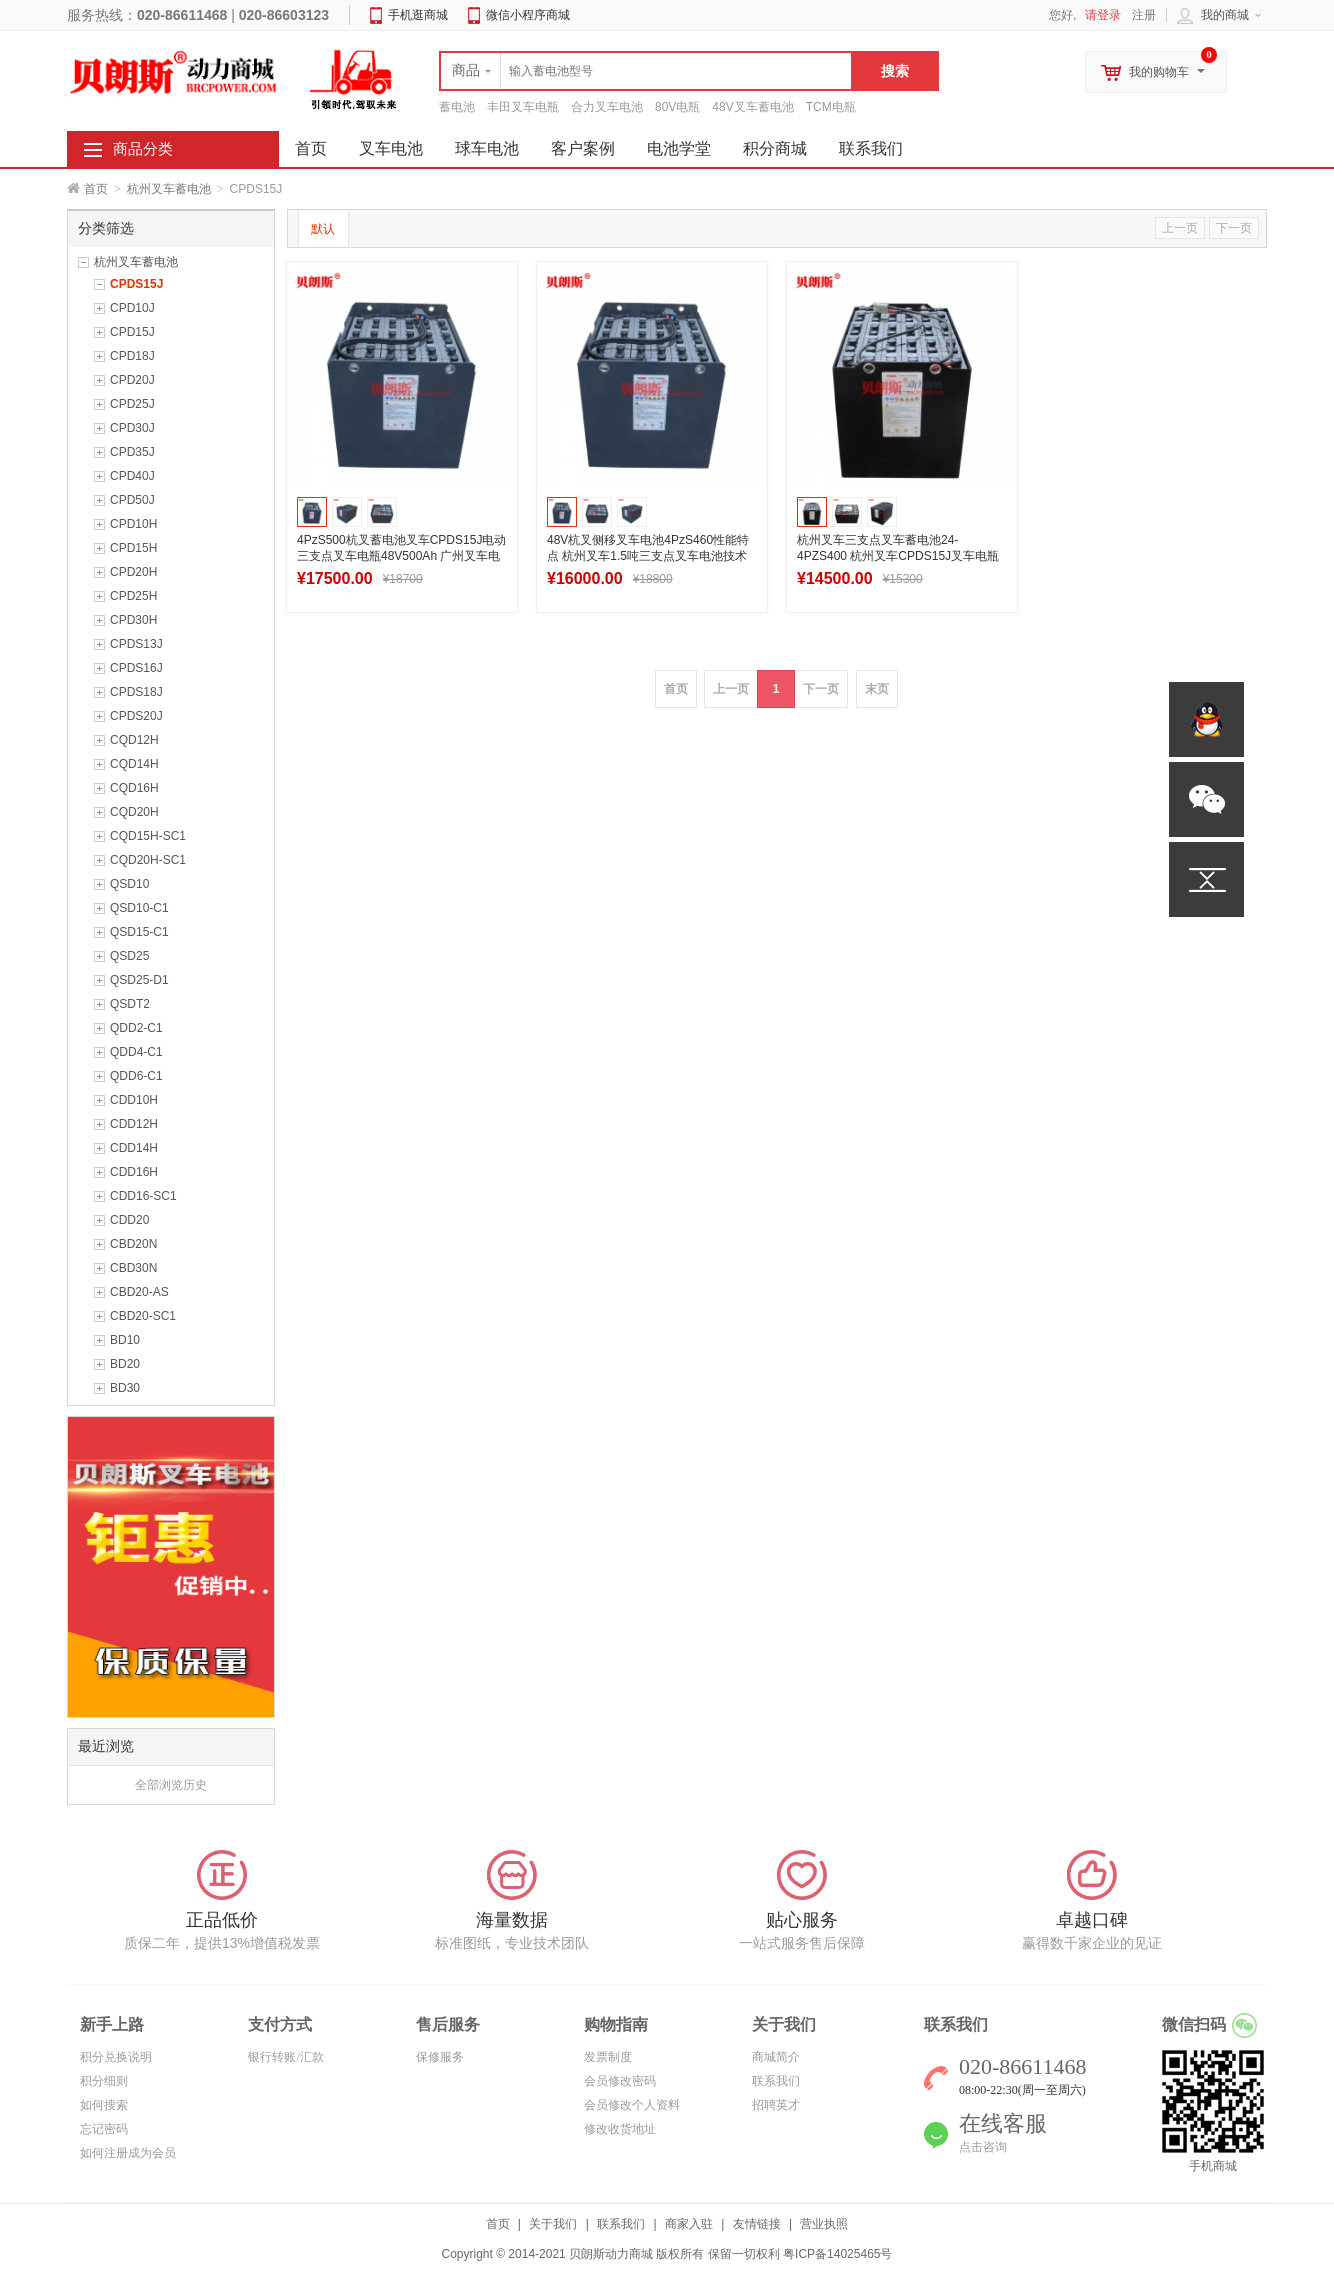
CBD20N (133, 1244)
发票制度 (608, 2057)
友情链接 (757, 2224)
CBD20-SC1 (143, 1316)
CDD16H (134, 1172)
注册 (1144, 15)
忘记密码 (104, 2129)
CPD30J (132, 428)
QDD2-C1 (136, 1028)
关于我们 (553, 2224)
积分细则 (104, 2081)
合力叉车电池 (607, 107)
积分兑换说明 (116, 2057)
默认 (323, 229)
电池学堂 (679, 148)
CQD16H (134, 788)
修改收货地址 (620, 2129)
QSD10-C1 (139, 908)
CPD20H (133, 572)
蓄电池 (457, 107)
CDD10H (134, 1100)
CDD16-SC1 (143, 1196)
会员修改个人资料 (632, 2105)
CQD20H (134, 812)
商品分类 (143, 149)
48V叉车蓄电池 (752, 107)
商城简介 (776, 2057)
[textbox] (646, 71)
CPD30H (133, 620)
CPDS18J (136, 692)
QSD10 (129, 884)
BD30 (125, 1388)
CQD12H (134, 740)
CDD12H (134, 1124)
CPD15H (133, 548)
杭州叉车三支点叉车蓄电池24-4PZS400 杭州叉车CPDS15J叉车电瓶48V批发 (898, 556)
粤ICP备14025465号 (837, 2254)
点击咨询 (983, 2147)
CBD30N (133, 1268)
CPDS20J (136, 716)
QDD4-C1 (136, 1052)
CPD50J (132, 500)
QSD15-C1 (139, 932)
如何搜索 (104, 2105)
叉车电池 (391, 148)
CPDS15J (136, 284)
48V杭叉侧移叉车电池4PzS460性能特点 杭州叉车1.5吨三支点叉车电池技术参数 (648, 556)
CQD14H (134, 764)
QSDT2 (130, 1004)
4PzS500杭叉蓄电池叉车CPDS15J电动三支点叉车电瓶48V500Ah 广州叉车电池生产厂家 (401, 556)
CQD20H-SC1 (148, 860)
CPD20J (132, 380)
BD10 (125, 1340)
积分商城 (775, 148)
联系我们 (871, 148)
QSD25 (129, 956)
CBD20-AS (139, 1292)
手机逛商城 (418, 15)
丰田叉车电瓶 (523, 107)
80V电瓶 (677, 107)
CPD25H (133, 596)
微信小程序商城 (528, 15)
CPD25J (132, 404)
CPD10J (132, 308)
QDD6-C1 (136, 1076)
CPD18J (132, 356)
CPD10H (133, 524)
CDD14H (134, 1148)
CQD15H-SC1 (148, 836)
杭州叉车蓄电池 (169, 189)
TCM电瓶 (831, 107)
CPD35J (132, 452)
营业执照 (824, 2224)
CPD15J (132, 332)
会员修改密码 (620, 2081)
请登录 (1103, 15)
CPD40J (132, 476)
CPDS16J (136, 668)
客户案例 (583, 148)
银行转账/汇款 (285, 2057)
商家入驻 (689, 2224)
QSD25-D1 (139, 980)
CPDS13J (136, 644)
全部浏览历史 (171, 1785)
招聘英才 (776, 2105)
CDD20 (129, 1220)
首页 (96, 189)
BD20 (125, 1364)
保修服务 (440, 2057)
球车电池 (487, 148)
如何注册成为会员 (128, 2153)
